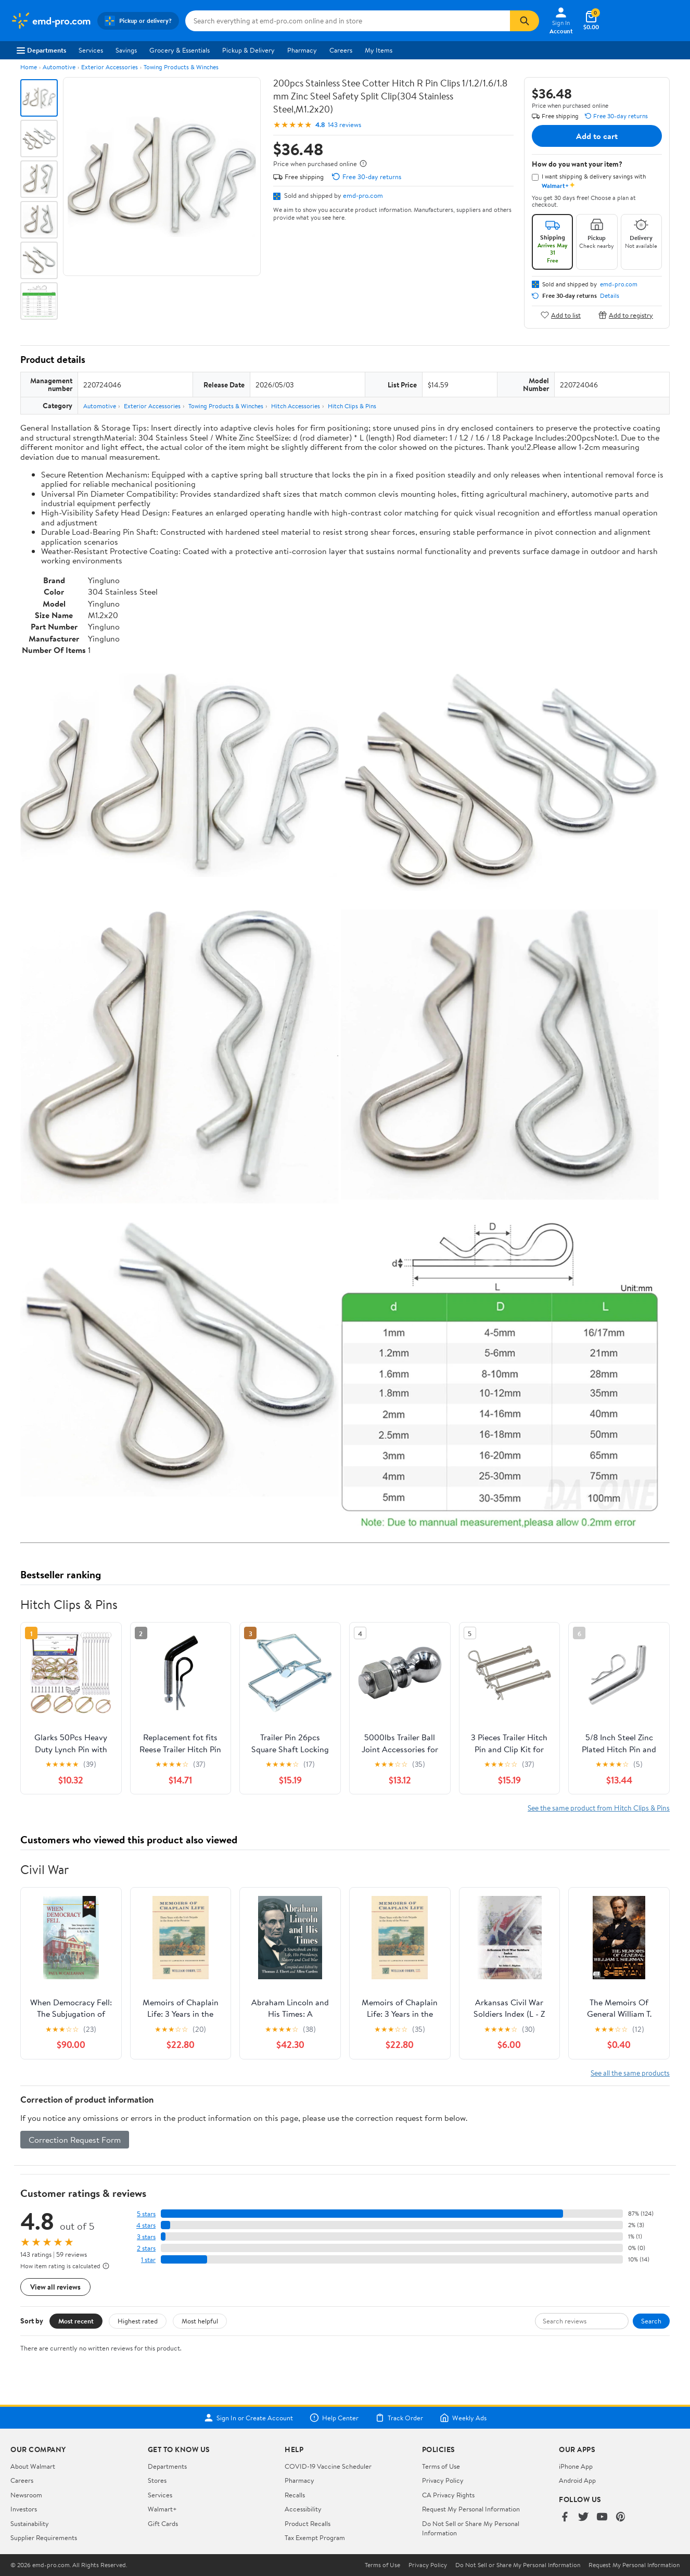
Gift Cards (163, 2523)
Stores (157, 2480)
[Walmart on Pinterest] (621, 2517)
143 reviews (344, 125)
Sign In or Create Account (248, 2417)
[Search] (524, 20)
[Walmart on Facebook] (564, 2517)
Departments (41, 50)
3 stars (146, 2237)
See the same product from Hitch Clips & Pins (599, 1808)
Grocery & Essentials (179, 50)
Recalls (295, 2494)
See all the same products (630, 2073)
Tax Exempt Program (315, 2537)
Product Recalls (307, 2523)
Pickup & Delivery (248, 50)
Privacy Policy (443, 2480)
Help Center (334, 2417)
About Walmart (32, 2466)
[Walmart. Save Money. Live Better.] (50, 20)
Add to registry (625, 314)
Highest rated (138, 2321)
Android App (577, 2480)
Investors (23, 2509)
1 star (148, 2260)
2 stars (146, 2248)
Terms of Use (441, 2466)
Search (651, 2321)
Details (609, 295)
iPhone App (576, 2466)
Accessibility (303, 2509)
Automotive (59, 66)
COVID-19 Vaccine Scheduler (328, 2466)
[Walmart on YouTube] (602, 2517)
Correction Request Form (75, 2139)
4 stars (146, 2225)
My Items (378, 50)
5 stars (146, 2214)
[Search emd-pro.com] (347, 20)
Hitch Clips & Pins (352, 405)
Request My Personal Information (471, 2509)
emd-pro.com (363, 195)
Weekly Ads (463, 2417)
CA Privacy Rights (448, 2494)
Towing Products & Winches (181, 66)
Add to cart (597, 136)
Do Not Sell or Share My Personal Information (517, 2565)
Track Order (399, 2417)
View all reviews (55, 2287)
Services (91, 50)
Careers (340, 50)
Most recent (76, 2321)
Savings (126, 50)
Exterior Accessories (109, 66)
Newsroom (26, 2494)
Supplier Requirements (43, 2537)
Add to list (561, 314)
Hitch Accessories (295, 405)
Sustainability (29, 2523)
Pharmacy (302, 50)
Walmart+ (162, 2509)
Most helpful (200, 2321)
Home (28, 66)
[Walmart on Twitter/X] (583, 2517)
